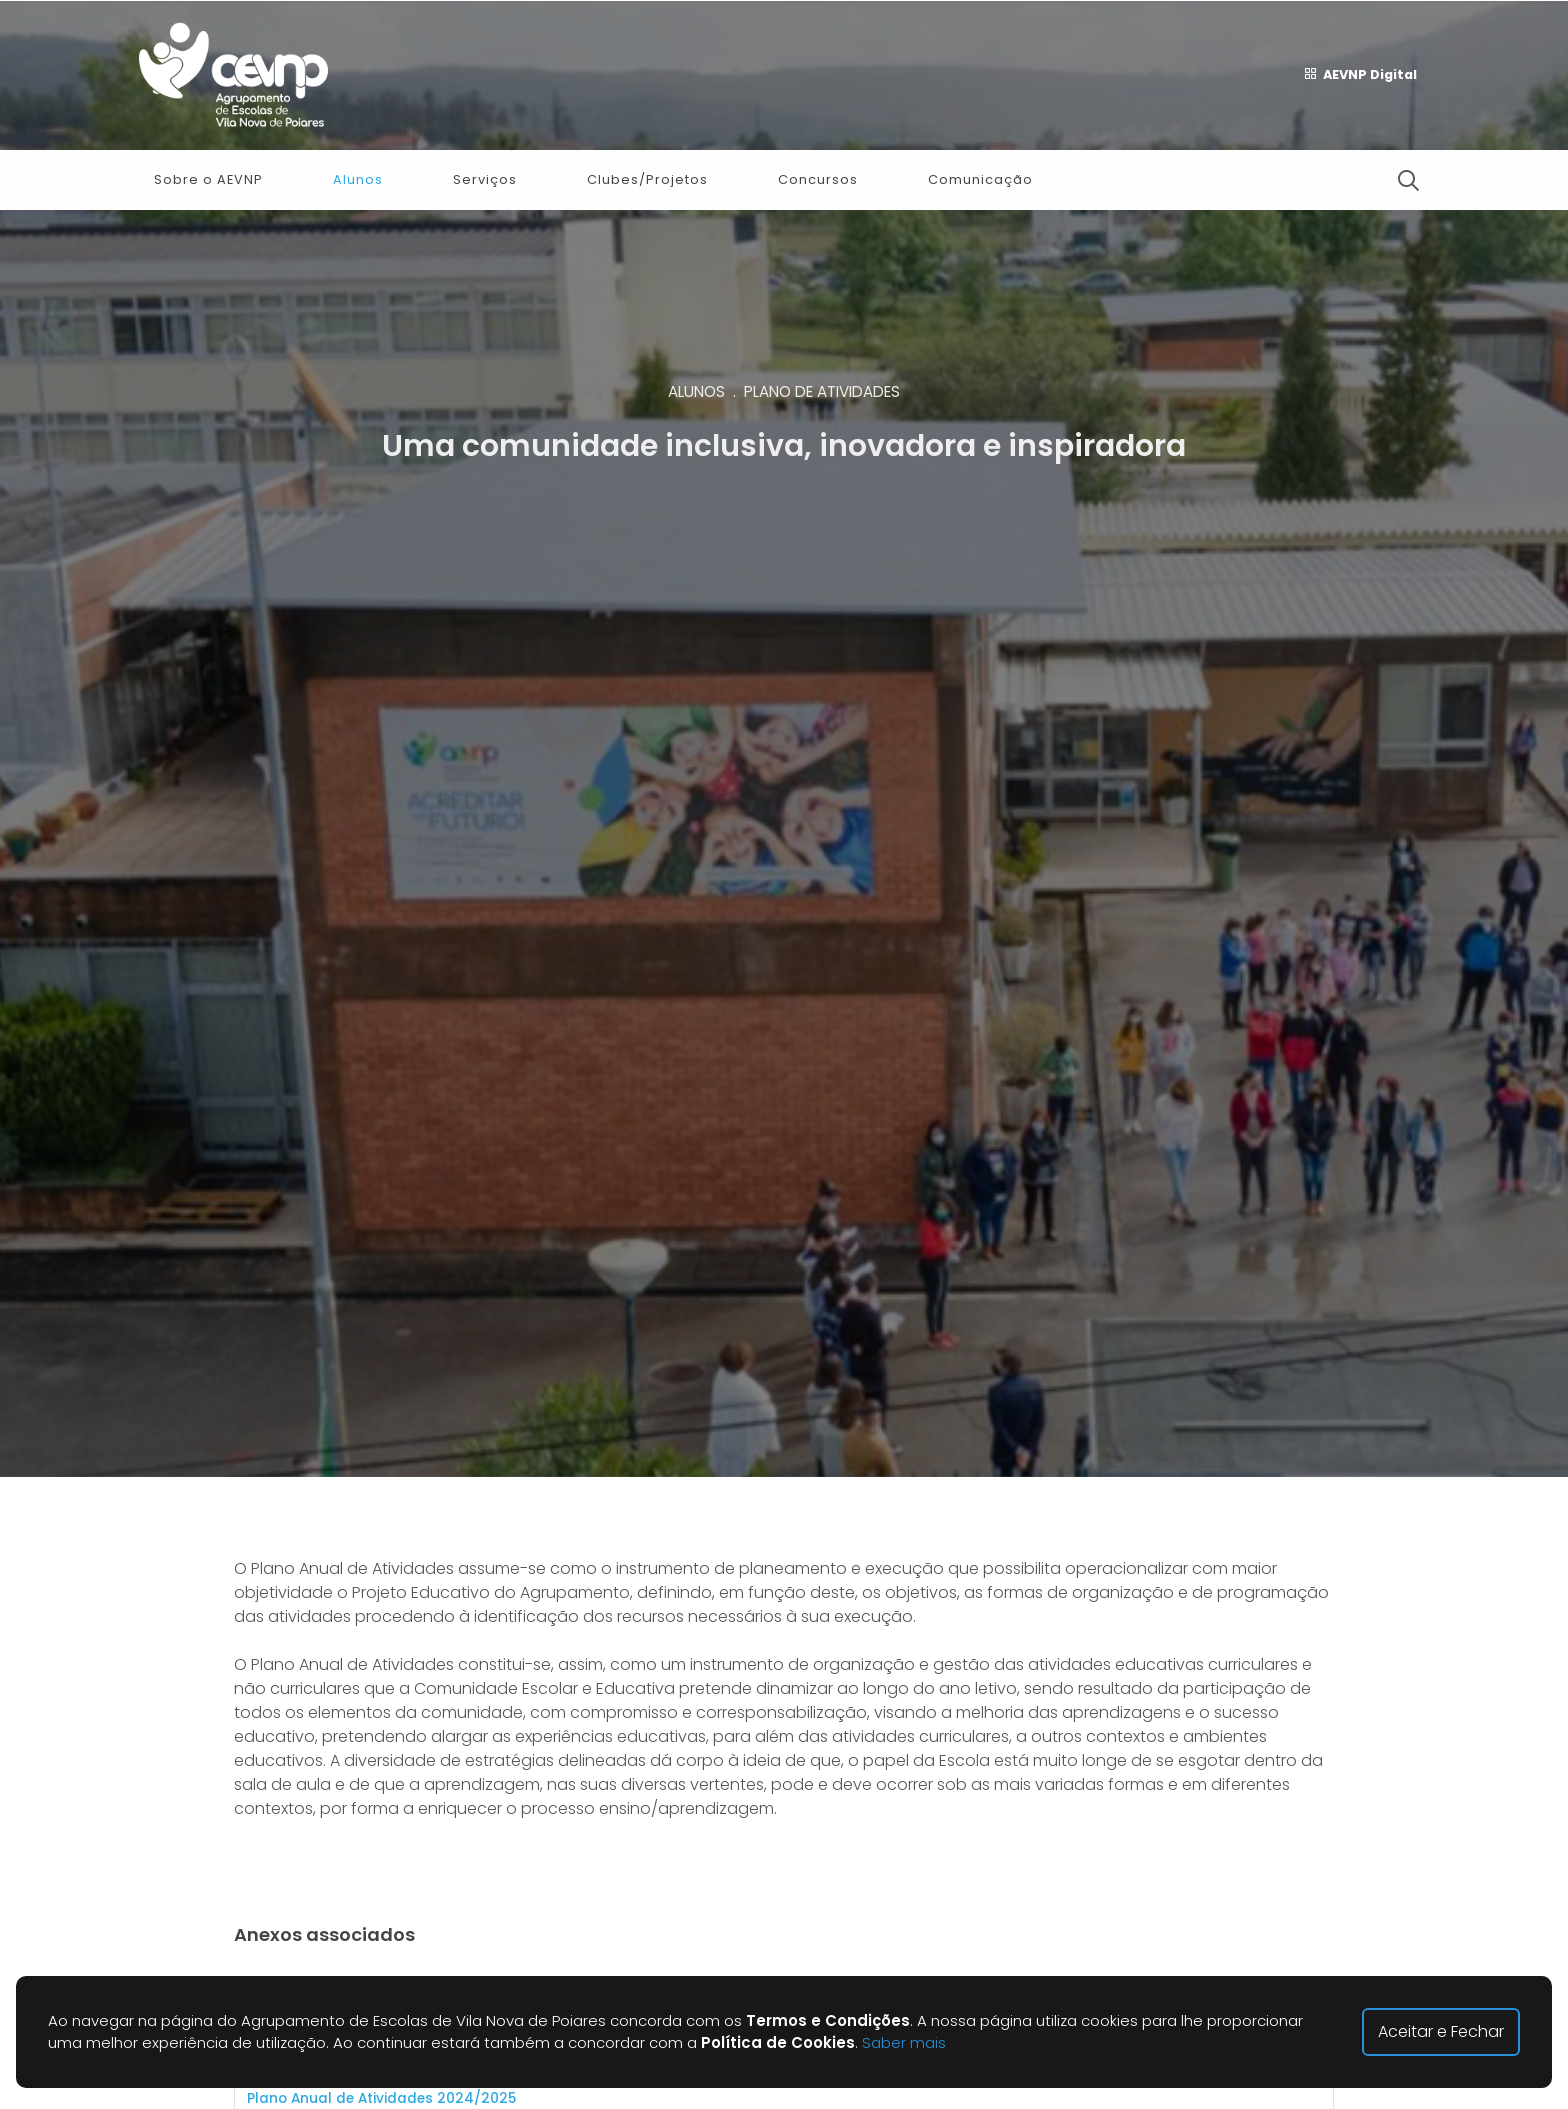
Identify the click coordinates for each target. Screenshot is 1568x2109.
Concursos (818, 179)
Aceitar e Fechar (1441, 2031)
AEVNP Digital (1360, 75)
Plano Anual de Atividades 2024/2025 (381, 2098)
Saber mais (904, 2042)
